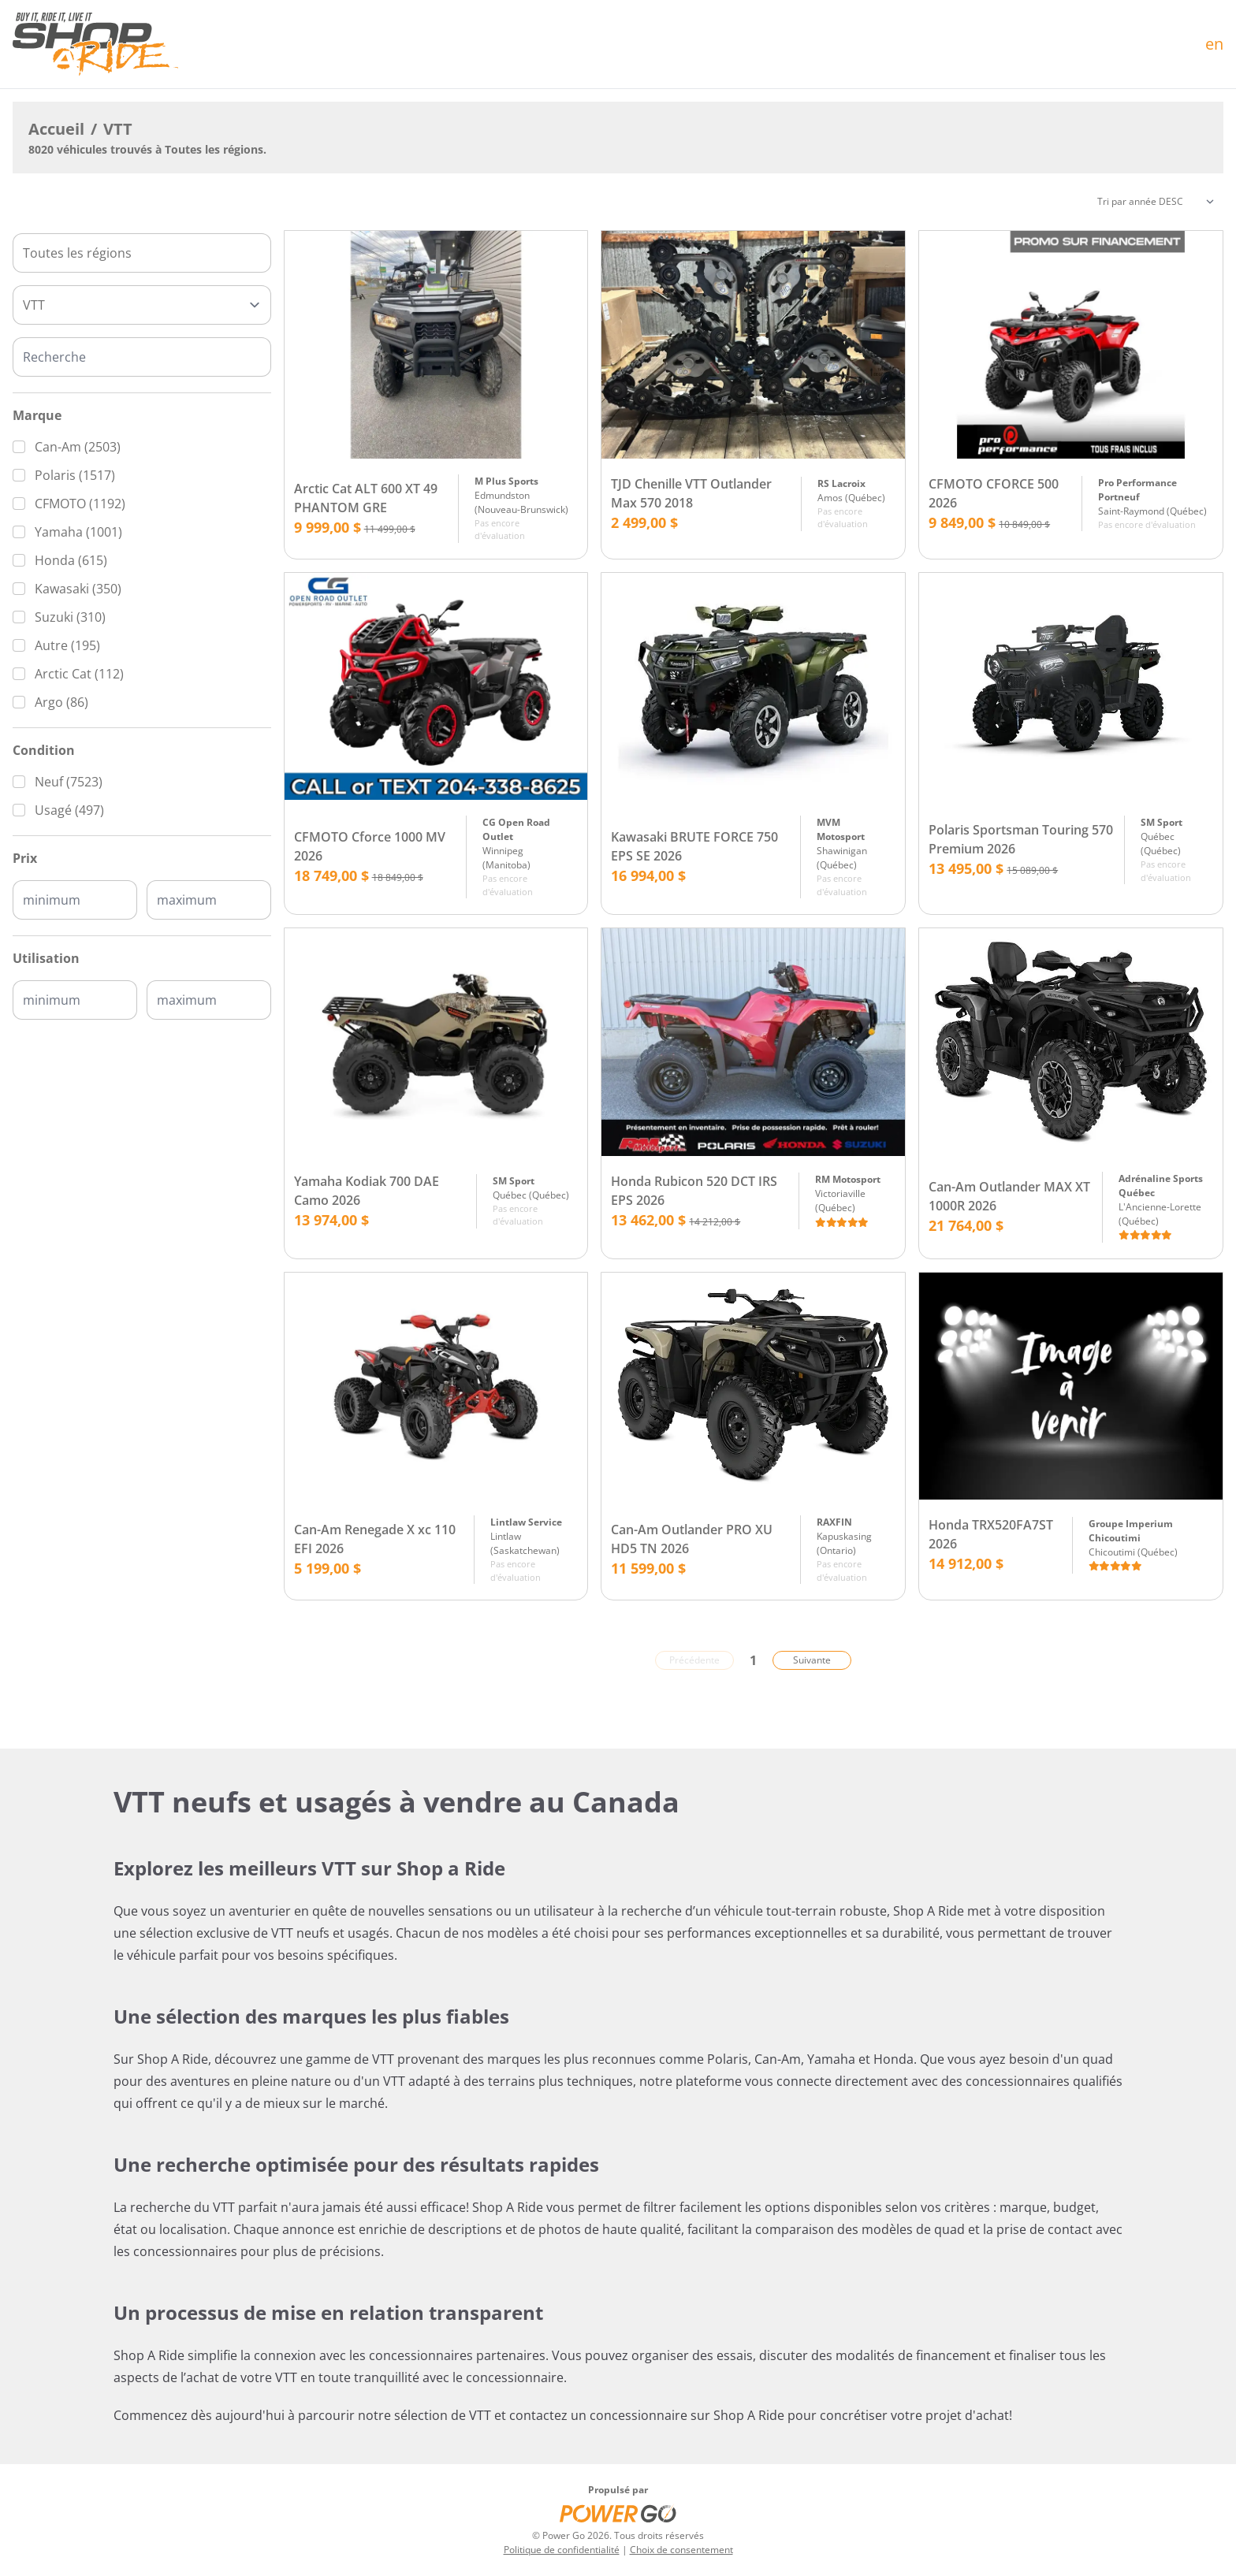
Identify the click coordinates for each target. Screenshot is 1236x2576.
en (1214, 43)
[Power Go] (618, 2513)
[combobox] (142, 253)
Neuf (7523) (68, 781)
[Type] (142, 305)
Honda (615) (71, 560)
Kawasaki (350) (78, 588)
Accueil (56, 128)
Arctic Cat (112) (79, 673)
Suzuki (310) (70, 617)
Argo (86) (61, 702)
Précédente (694, 1660)
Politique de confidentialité (562, 2549)
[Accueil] (95, 44)
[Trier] (1155, 201)
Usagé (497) (69, 810)
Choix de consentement (681, 2549)
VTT (117, 128)
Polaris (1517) (75, 475)
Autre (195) (67, 645)
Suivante (812, 1660)
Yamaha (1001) (78, 532)
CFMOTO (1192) (80, 503)
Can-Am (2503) (78, 446)
